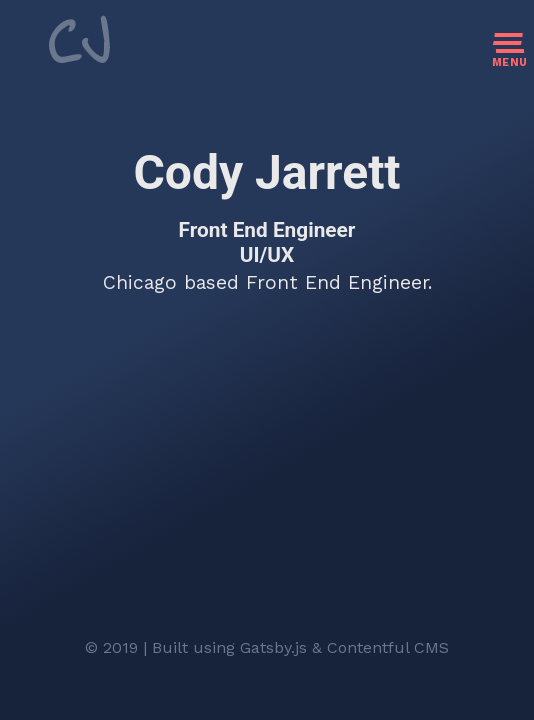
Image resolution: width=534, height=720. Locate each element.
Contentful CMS (388, 647)
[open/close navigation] (510, 59)
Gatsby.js (273, 647)
